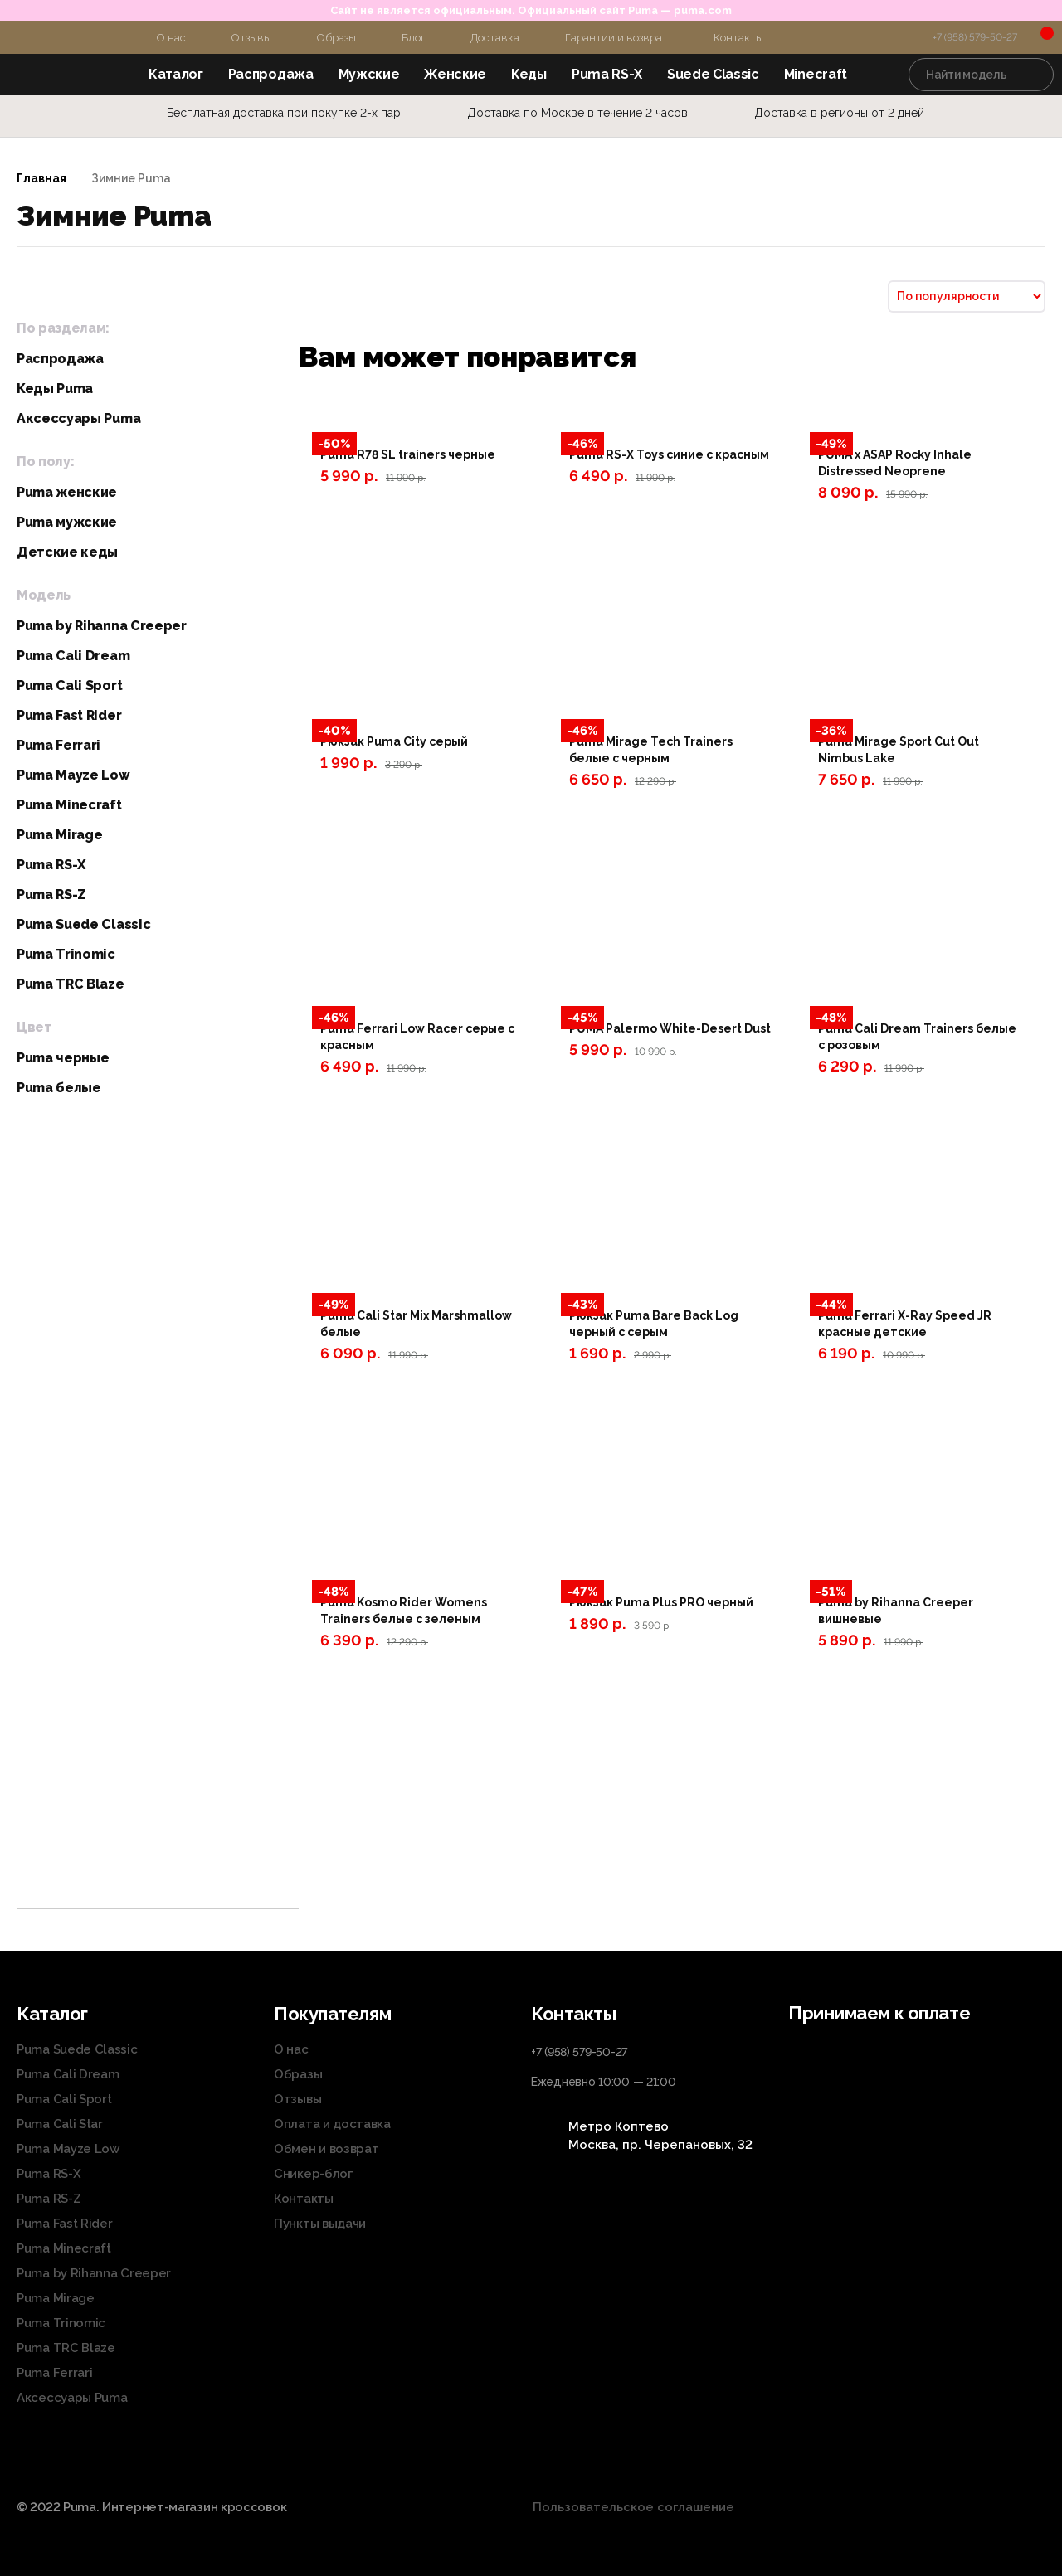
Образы (336, 38)
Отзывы (251, 38)
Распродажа (271, 74)
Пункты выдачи (320, 2223)
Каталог (176, 74)
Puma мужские (67, 522)
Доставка (494, 38)
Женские (455, 74)
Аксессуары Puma (78, 418)
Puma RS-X (607, 74)
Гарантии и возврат (616, 38)
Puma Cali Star (60, 2124)
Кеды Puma (55, 388)
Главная (41, 178)
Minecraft (815, 74)
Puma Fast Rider (69, 715)
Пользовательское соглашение (633, 2507)
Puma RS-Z (51, 894)
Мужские (369, 74)
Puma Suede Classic (83, 924)
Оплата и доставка (332, 2124)
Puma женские (67, 492)
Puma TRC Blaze (70, 984)
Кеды (529, 74)
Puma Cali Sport (69, 685)
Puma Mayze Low (73, 775)
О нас (171, 38)
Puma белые (59, 1088)
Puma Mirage (59, 835)
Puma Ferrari (58, 745)
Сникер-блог (313, 2173)
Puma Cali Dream (73, 655)
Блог (413, 38)
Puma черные (63, 1058)
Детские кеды (67, 552)
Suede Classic (713, 74)
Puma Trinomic (66, 954)
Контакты (738, 38)
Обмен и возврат (326, 2148)
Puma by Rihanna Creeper (102, 626)
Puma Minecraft (69, 805)
